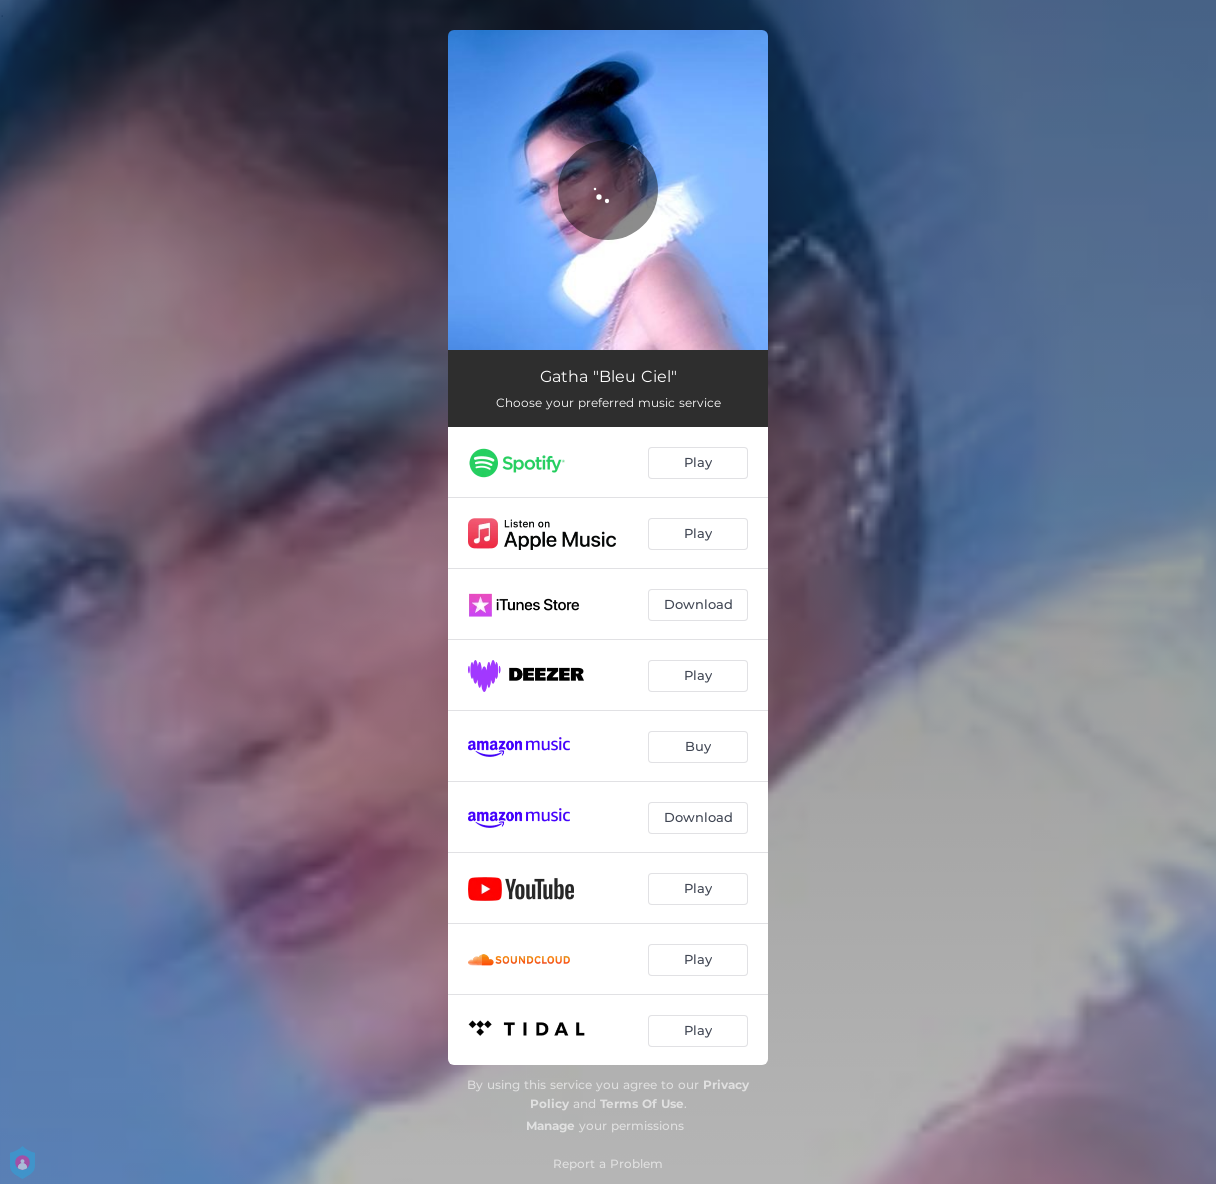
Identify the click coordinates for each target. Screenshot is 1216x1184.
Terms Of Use (642, 1103)
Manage (550, 1125)
